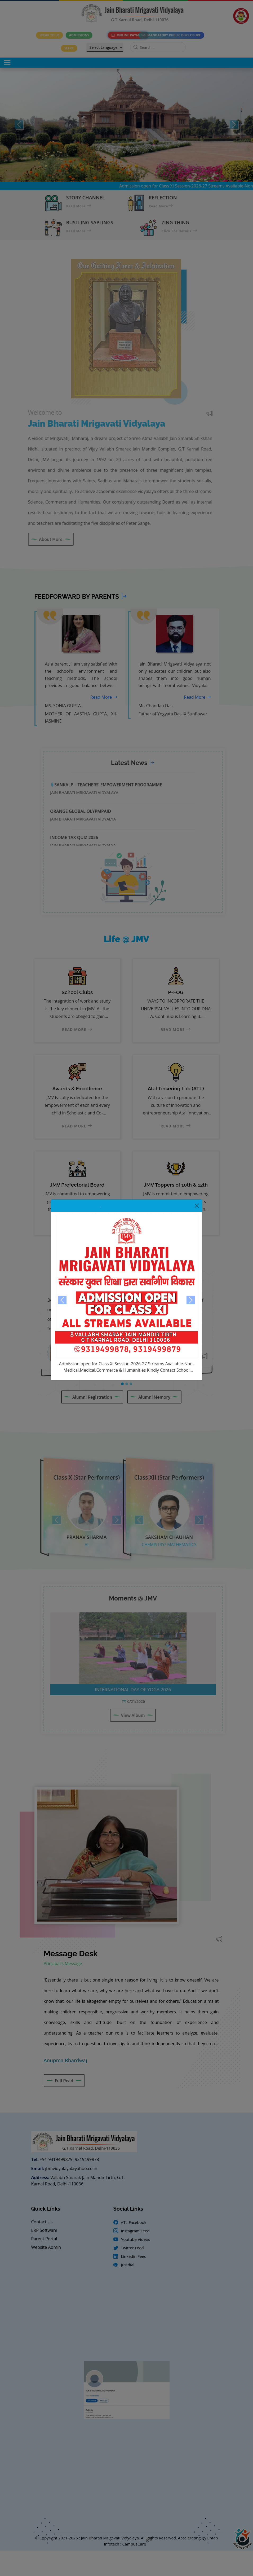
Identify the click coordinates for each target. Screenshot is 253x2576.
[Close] (197, 1205)
